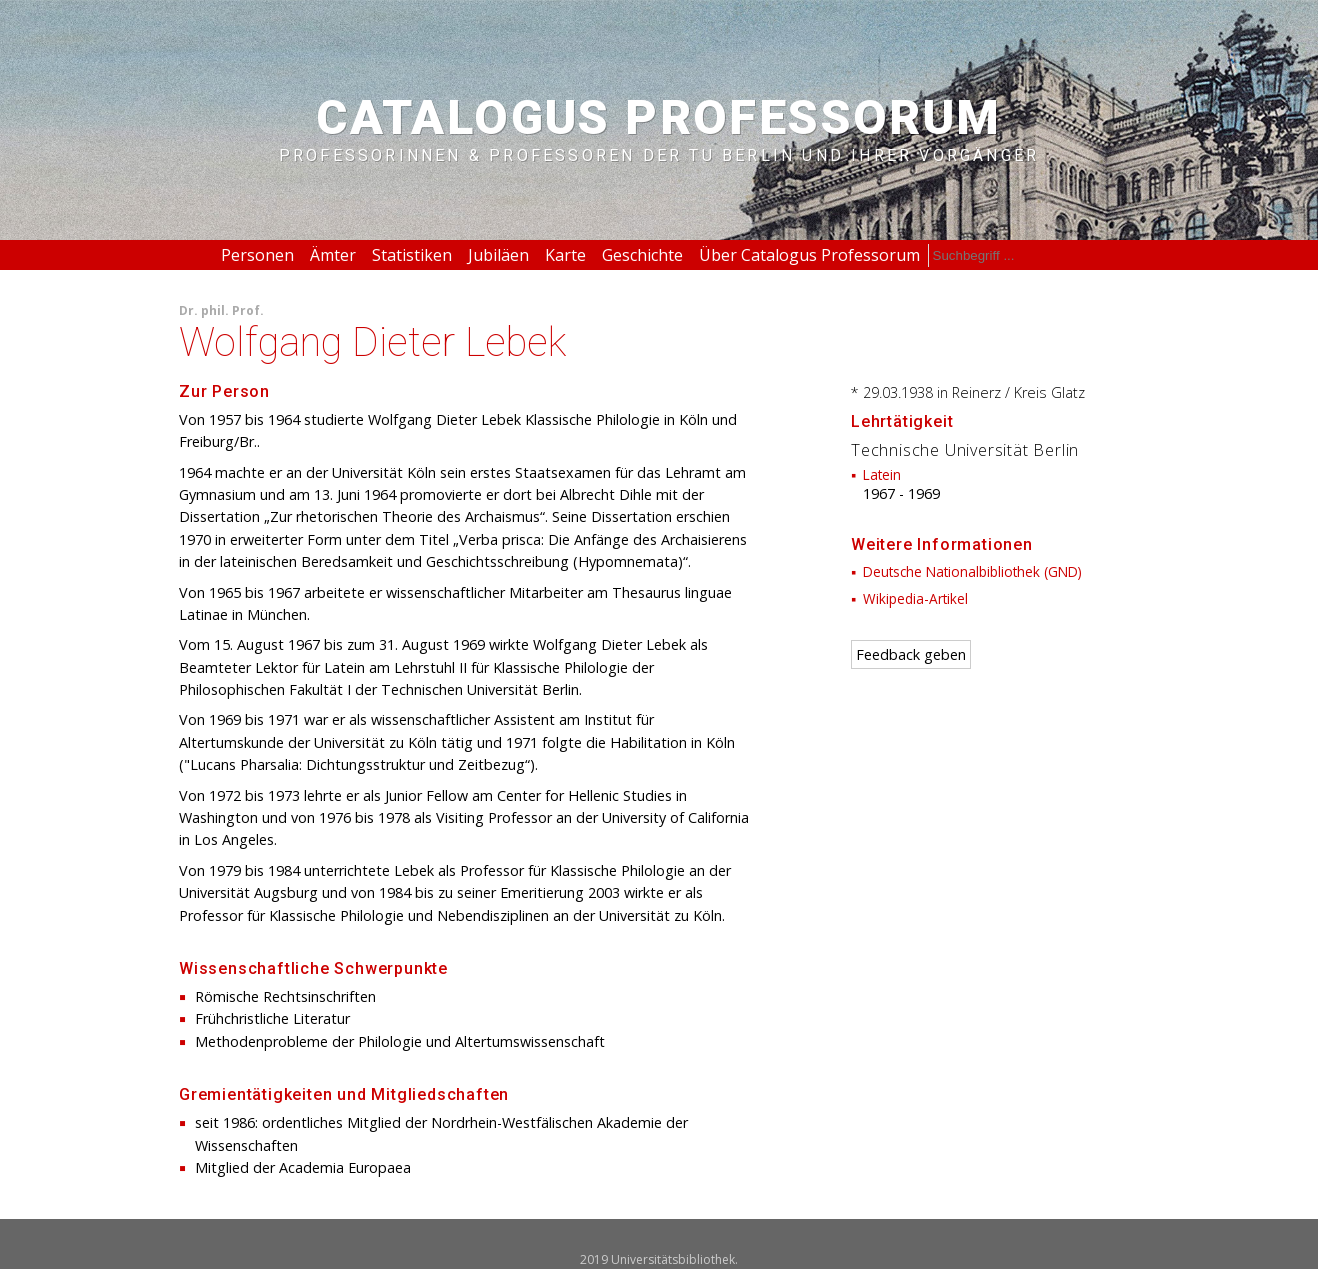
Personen (257, 255)
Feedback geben (911, 654)
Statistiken (412, 255)
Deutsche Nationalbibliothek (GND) (972, 571)
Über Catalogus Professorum (809, 255)
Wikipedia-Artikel (915, 598)
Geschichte (642, 255)
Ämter (333, 255)
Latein (882, 474)
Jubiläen (498, 255)
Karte (565, 255)
